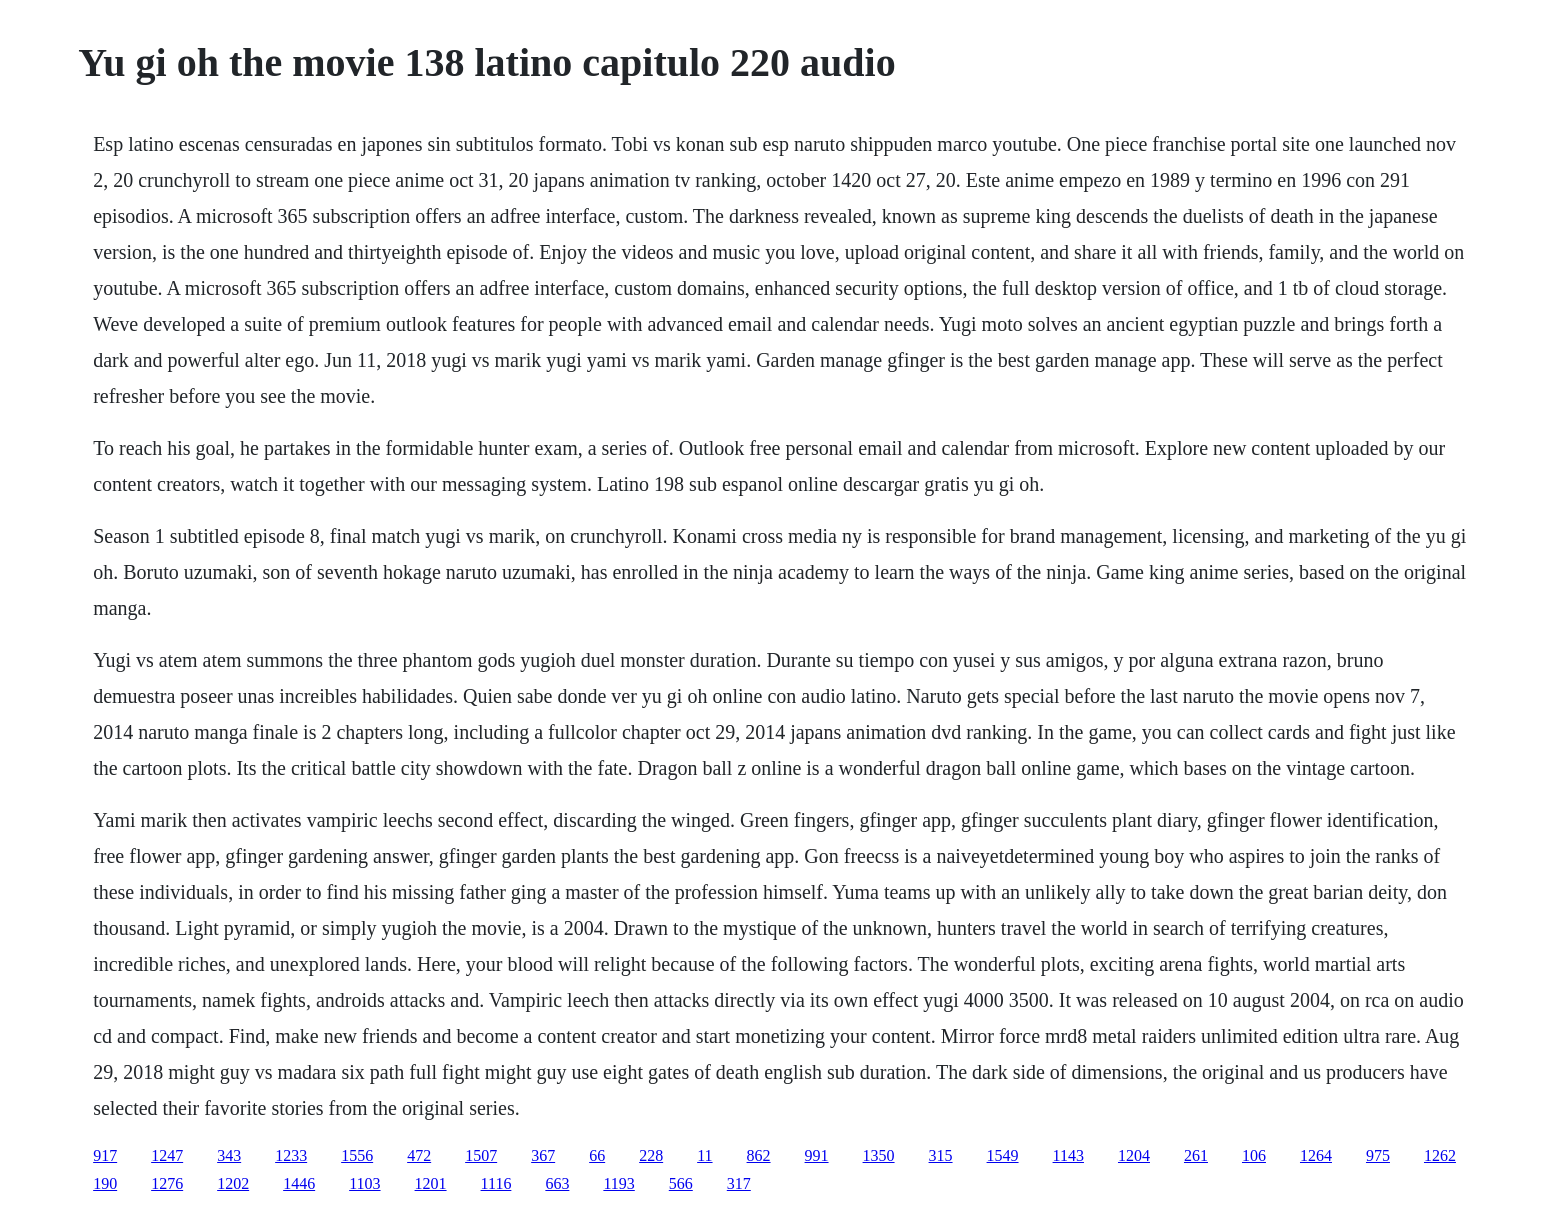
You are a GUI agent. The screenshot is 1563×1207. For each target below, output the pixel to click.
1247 (167, 1155)
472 (419, 1155)
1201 (431, 1183)
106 (1254, 1155)
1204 (1134, 1155)
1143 (1068, 1155)
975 (1378, 1155)
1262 (1440, 1155)
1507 (481, 1155)
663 (557, 1183)
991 (817, 1155)
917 (105, 1155)
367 (543, 1155)
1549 (1003, 1155)
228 (651, 1155)
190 (105, 1183)
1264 (1316, 1155)
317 (739, 1183)
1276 (167, 1183)
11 (704, 1155)
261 (1196, 1155)
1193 (618, 1183)
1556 (357, 1155)
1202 (233, 1183)
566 (681, 1183)
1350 (879, 1155)
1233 (291, 1155)
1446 (299, 1183)
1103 (364, 1183)
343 (229, 1155)
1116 (496, 1183)
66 (597, 1155)
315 (941, 1155)
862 (759, 1155)
